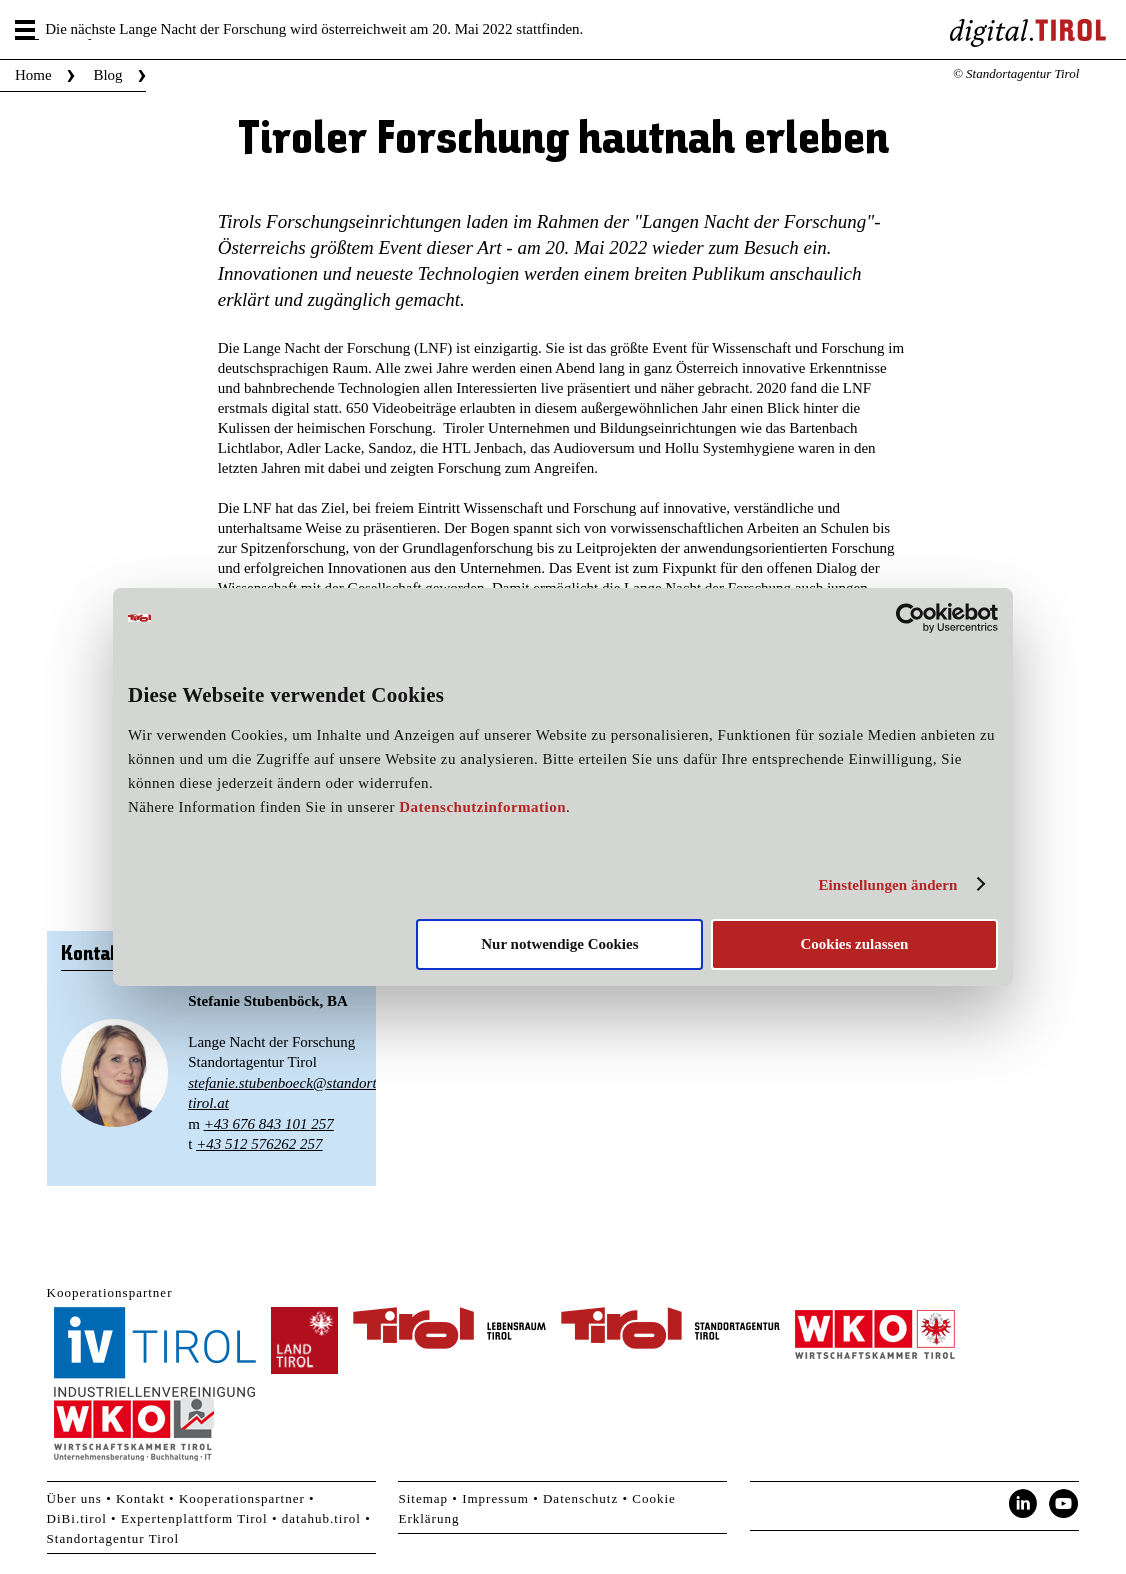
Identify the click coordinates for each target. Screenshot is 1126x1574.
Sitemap (423, 1498)
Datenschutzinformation (482, 807)
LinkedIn (1023, 1504)
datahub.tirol (321, 1518)
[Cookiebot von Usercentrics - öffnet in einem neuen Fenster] (910, 618)
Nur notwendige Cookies (559, 944)
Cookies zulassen (854, 944)
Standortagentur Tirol (113, 1538)
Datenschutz (580, 1498)
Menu (27, 30)
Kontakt (140, 1498)
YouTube (1064, 1504)
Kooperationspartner (242, 1498)
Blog (107, 75)
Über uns (74, 1498)
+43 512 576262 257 (259, 1144)
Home (33, 75)
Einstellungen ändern (887, 885)
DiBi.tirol (77, 1518)
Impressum (495, 1498)
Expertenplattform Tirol (194, 1518)
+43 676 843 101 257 (269, 1124)
